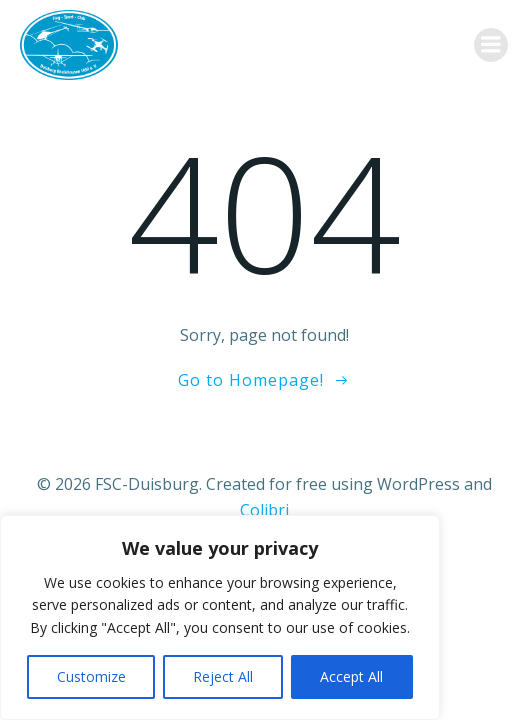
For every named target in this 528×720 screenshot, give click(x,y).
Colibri (264, 510)
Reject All (223, 676)
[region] (220, 617)
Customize (91, 676)
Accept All (351, 676)
